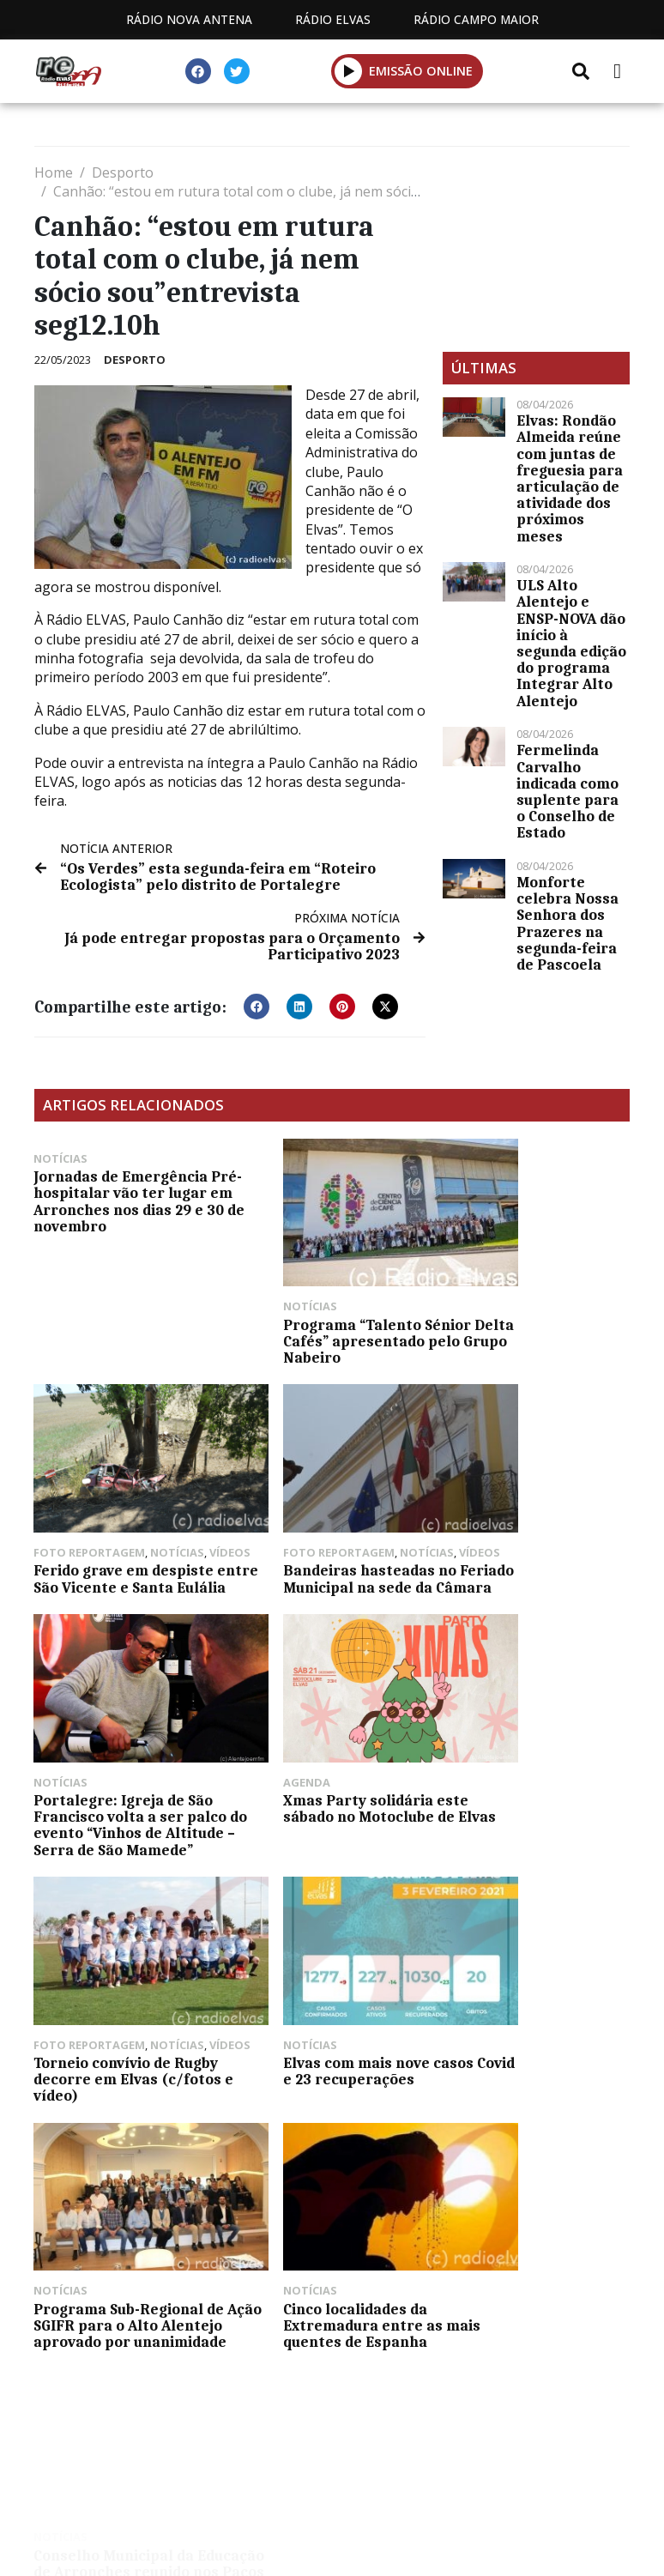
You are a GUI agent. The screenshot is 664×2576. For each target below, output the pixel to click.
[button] (256, 1006)
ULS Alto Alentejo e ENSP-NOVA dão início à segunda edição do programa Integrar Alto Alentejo (571, 643)
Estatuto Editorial (198, 2382)
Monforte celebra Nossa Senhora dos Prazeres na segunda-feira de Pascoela (567, 923)
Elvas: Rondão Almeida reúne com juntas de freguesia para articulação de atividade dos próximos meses (569, 478)
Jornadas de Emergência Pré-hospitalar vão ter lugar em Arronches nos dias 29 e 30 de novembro (123, 1200)
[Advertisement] (536, 249)
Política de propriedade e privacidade (332, 2402)
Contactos (493, 2382)
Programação (359, 2382)
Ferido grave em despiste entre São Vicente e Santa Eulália (535, 1325)
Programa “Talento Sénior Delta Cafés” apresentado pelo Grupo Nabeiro (325, 1318)
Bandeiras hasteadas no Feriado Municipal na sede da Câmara (127, 1556)
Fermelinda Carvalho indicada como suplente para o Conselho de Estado (567, 791)
